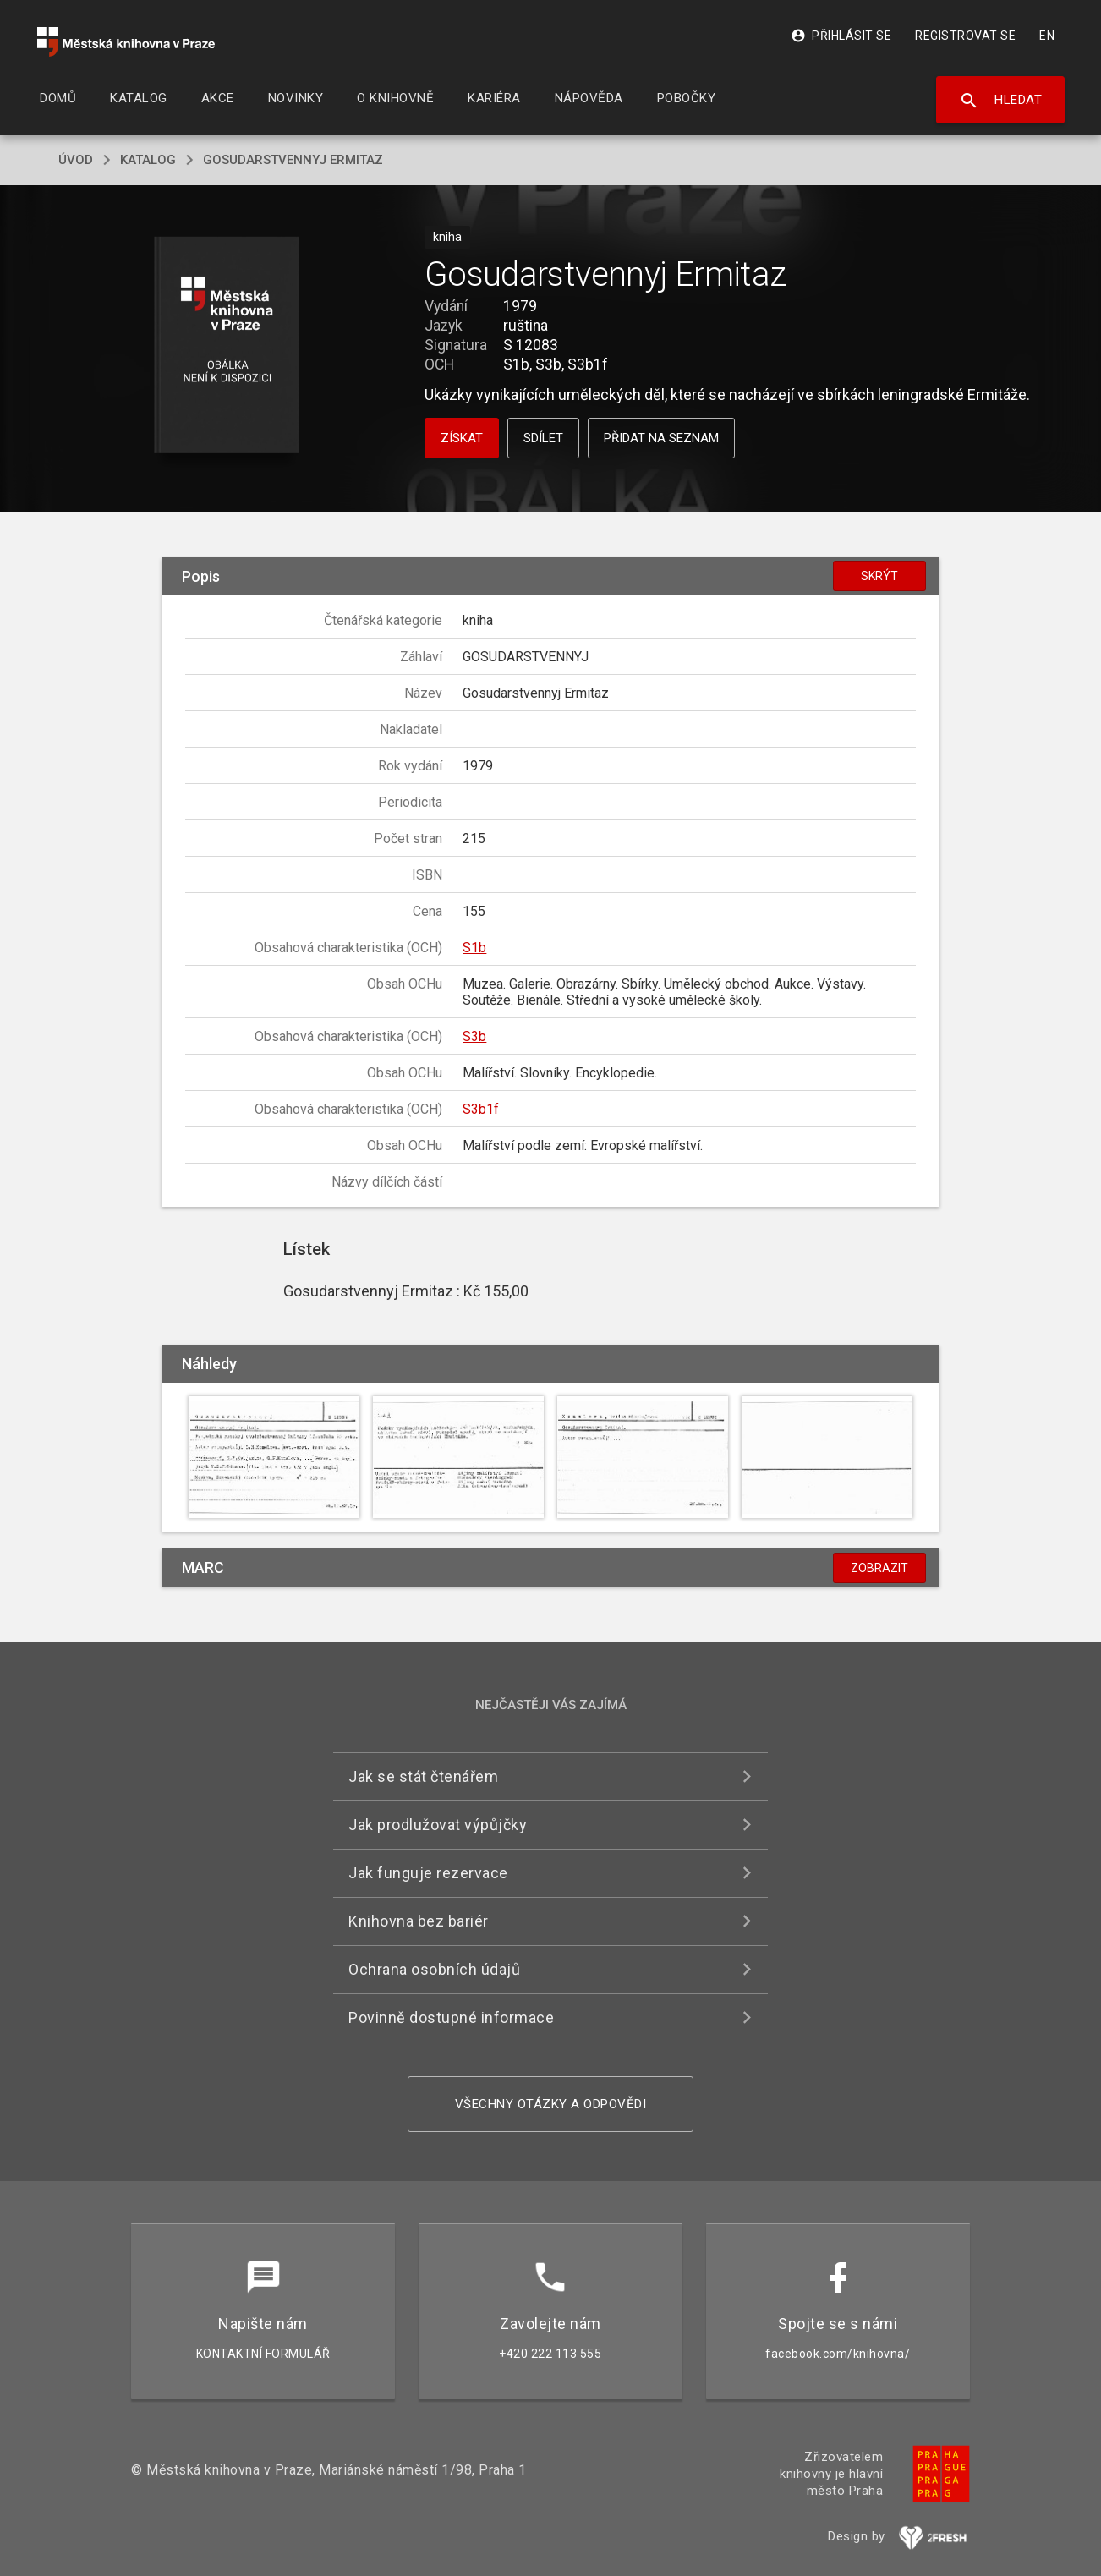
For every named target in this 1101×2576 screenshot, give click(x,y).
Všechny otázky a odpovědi (551, 2104)
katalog (148, 159)
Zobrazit (879, 1568)
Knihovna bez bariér (418, 1921)
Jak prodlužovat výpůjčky (437, 1824)
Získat (462, 438)
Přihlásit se (841, 35)
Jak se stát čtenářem (423, 1776)
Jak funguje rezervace (428, 1873)
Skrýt (879, 576)
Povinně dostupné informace (451, 2017)
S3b (474, 1036)
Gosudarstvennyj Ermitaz (293, 159)
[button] (227, 346)
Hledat (1001, 100)
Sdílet (543, 438)
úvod (75, 159)
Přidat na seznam (661, 438)
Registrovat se (965, 35)
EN (1046, 35)
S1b (474, 948)
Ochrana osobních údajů (434, 1969)
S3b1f (481, 1109)
